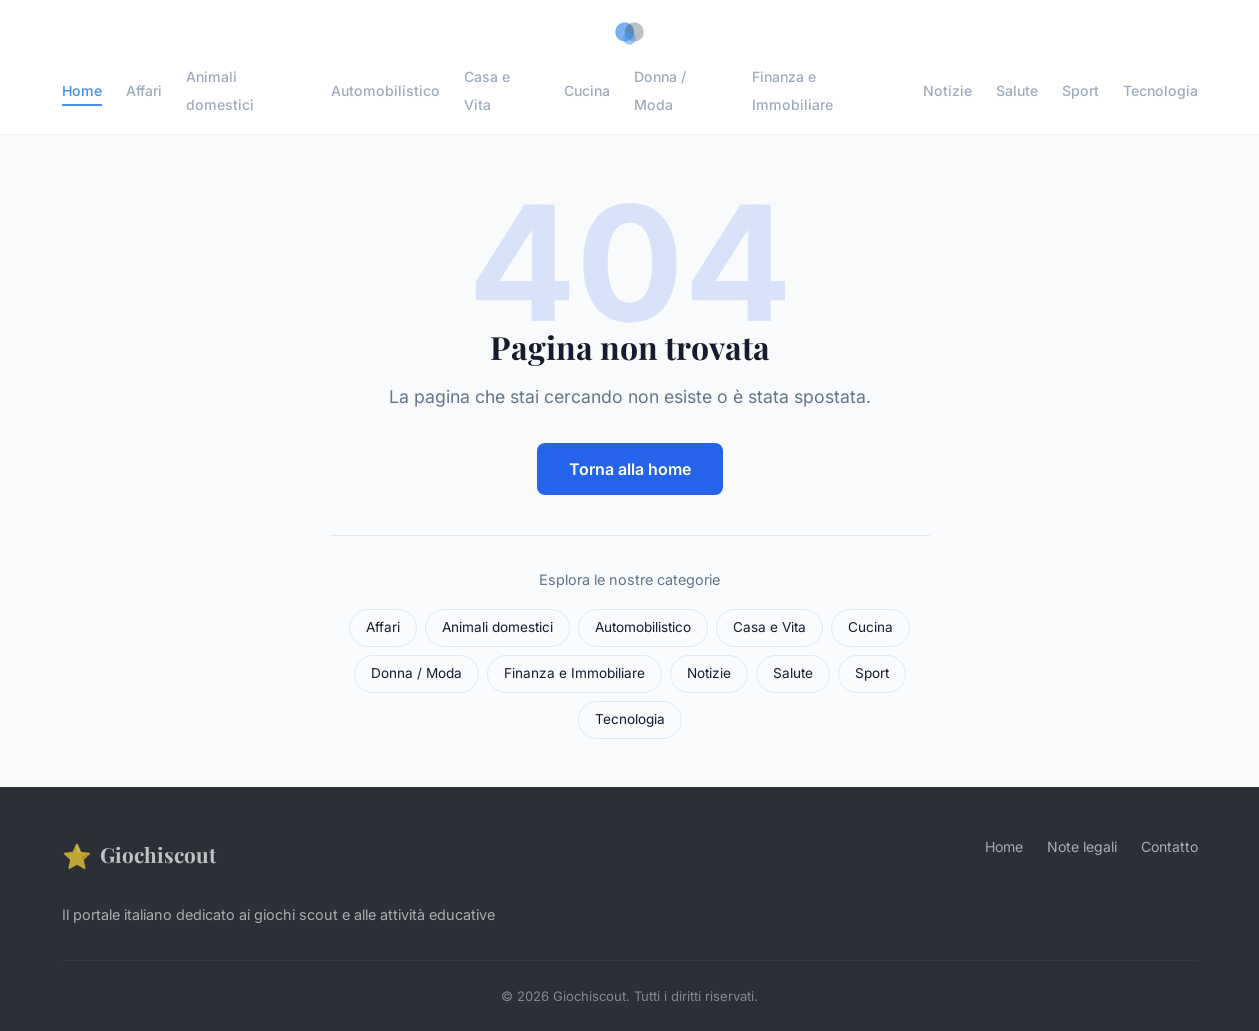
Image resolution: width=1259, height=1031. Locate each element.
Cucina (587, 90)
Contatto (1169, 846)
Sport (1080, 90)
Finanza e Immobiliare (792, 90)
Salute (1017, 90)
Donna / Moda (660, 90)
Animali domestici (220, 90)
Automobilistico (385, 90)
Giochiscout (139, 855)
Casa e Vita (487, 90)
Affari (144, 90)
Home (82, 90)
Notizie (947, 90)
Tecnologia (1160, 90)
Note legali (1082, 846)
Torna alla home (630, 469)
